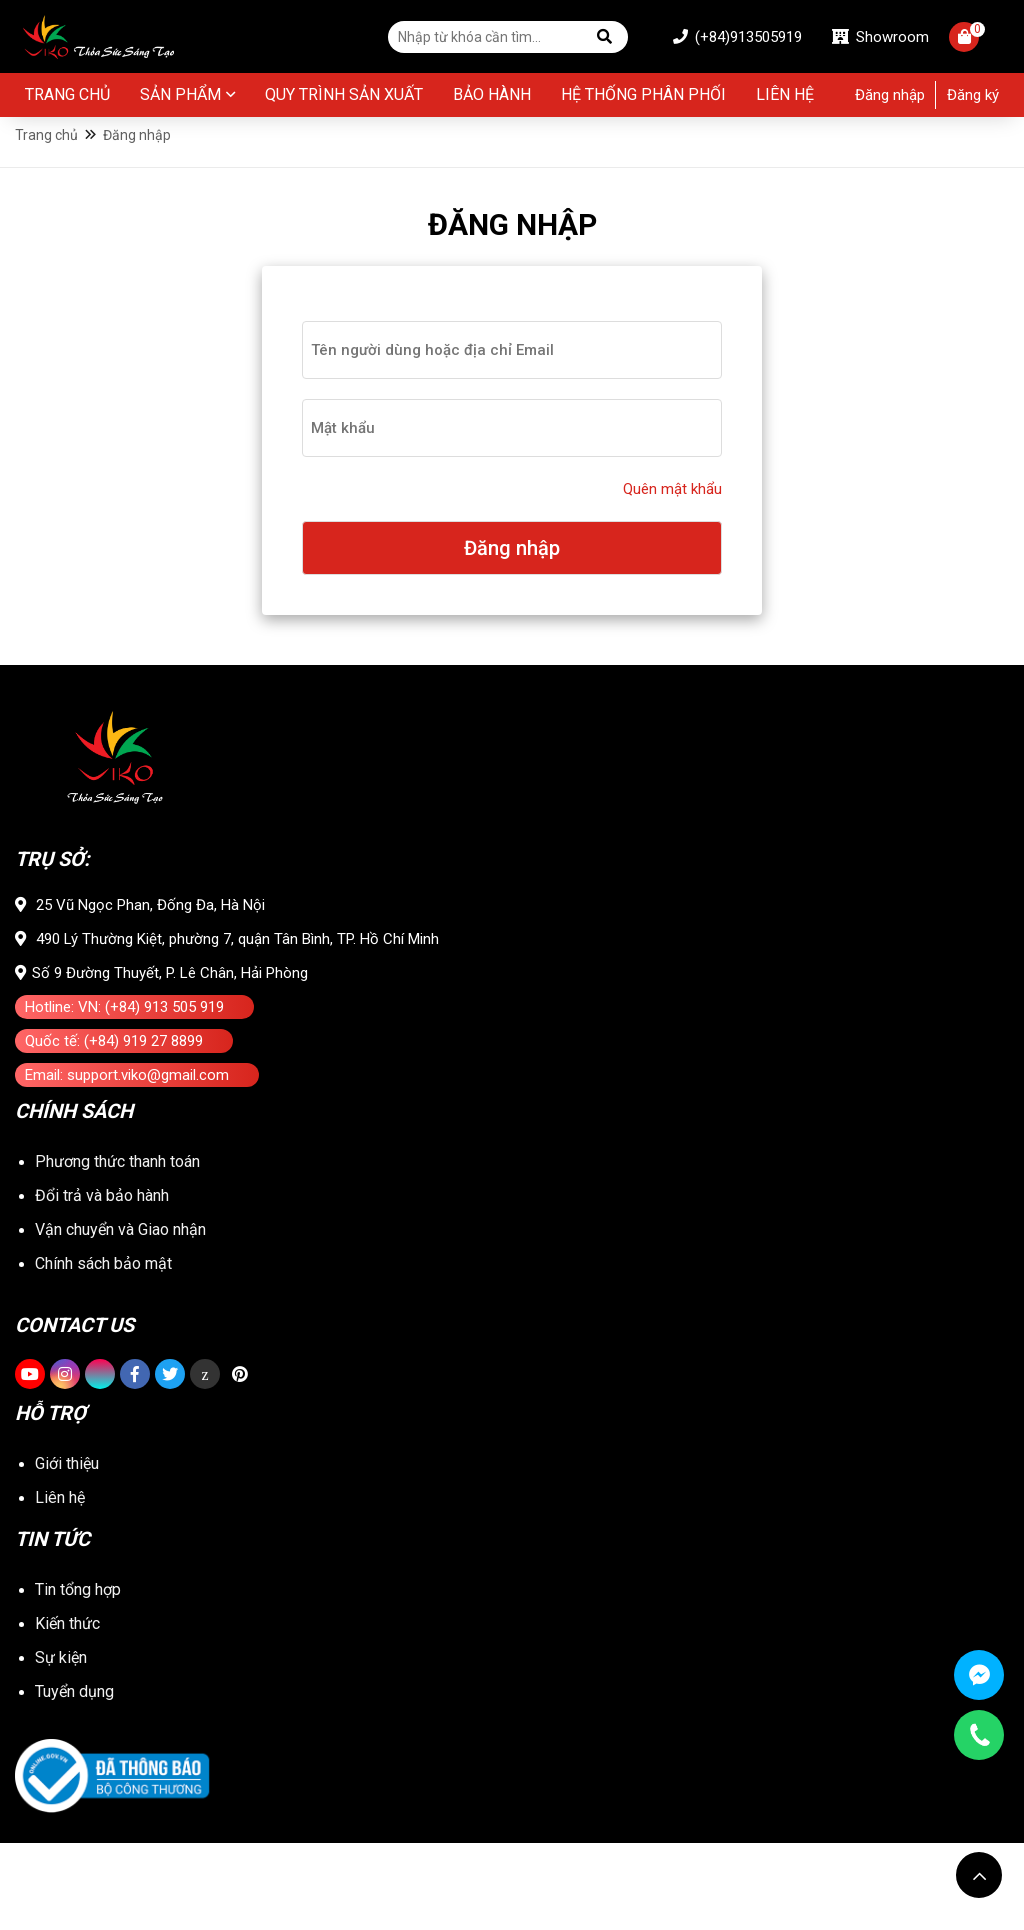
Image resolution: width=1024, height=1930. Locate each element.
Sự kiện (61, 1744)
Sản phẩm (180, 97)
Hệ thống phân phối (643, 97)
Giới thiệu (67, 1550)
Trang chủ (67, 97)
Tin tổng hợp (78, 1676)
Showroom (865, 38)
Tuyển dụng (74, 1778)
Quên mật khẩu (672, 510)
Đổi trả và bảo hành (102, 1268)
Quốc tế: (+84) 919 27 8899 (114, 1090)
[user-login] (512, 371)
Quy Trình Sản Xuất (344, 97)
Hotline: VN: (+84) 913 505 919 (124, 1056)
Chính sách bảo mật (103, 1360)
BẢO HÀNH (492, 97)
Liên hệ (785, 97)
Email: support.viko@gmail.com (127, 1124)
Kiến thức (67, 1710)
